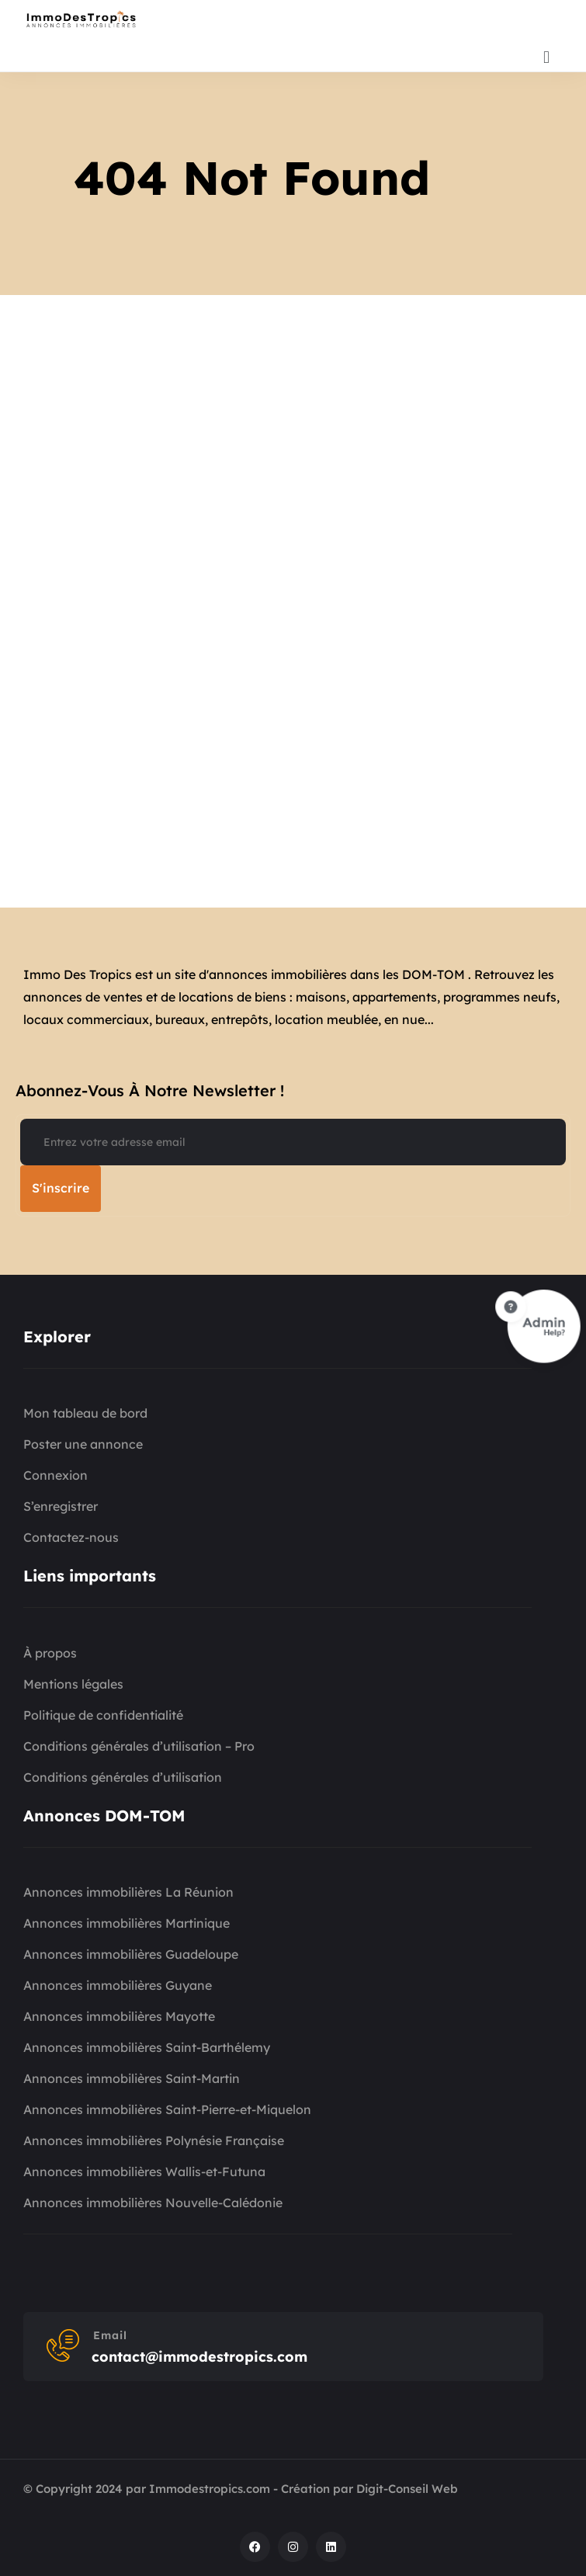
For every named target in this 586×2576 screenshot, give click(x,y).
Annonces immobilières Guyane (117, 1985)
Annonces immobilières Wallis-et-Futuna (144, 2171)
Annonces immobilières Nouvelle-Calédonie (153, 2202)
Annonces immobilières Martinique (126, 1923)
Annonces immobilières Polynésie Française (153, 2140)
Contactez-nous (71, 1537)
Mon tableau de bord (85, 1413)
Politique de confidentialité (103, 1715)
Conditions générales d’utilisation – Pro (139, 1746)
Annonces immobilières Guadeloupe (130, 1954)
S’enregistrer (60, 1506)
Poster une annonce (83, 1444)
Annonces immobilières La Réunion (128, 1892)
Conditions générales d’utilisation (122, 1777)
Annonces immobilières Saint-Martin (131, 2078)
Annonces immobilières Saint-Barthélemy (146, 2047)
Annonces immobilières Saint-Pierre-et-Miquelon (167, 2109)
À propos (50, 1653)
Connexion (55, 1475)
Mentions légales (73, 1684)
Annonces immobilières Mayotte (119, 2016)
